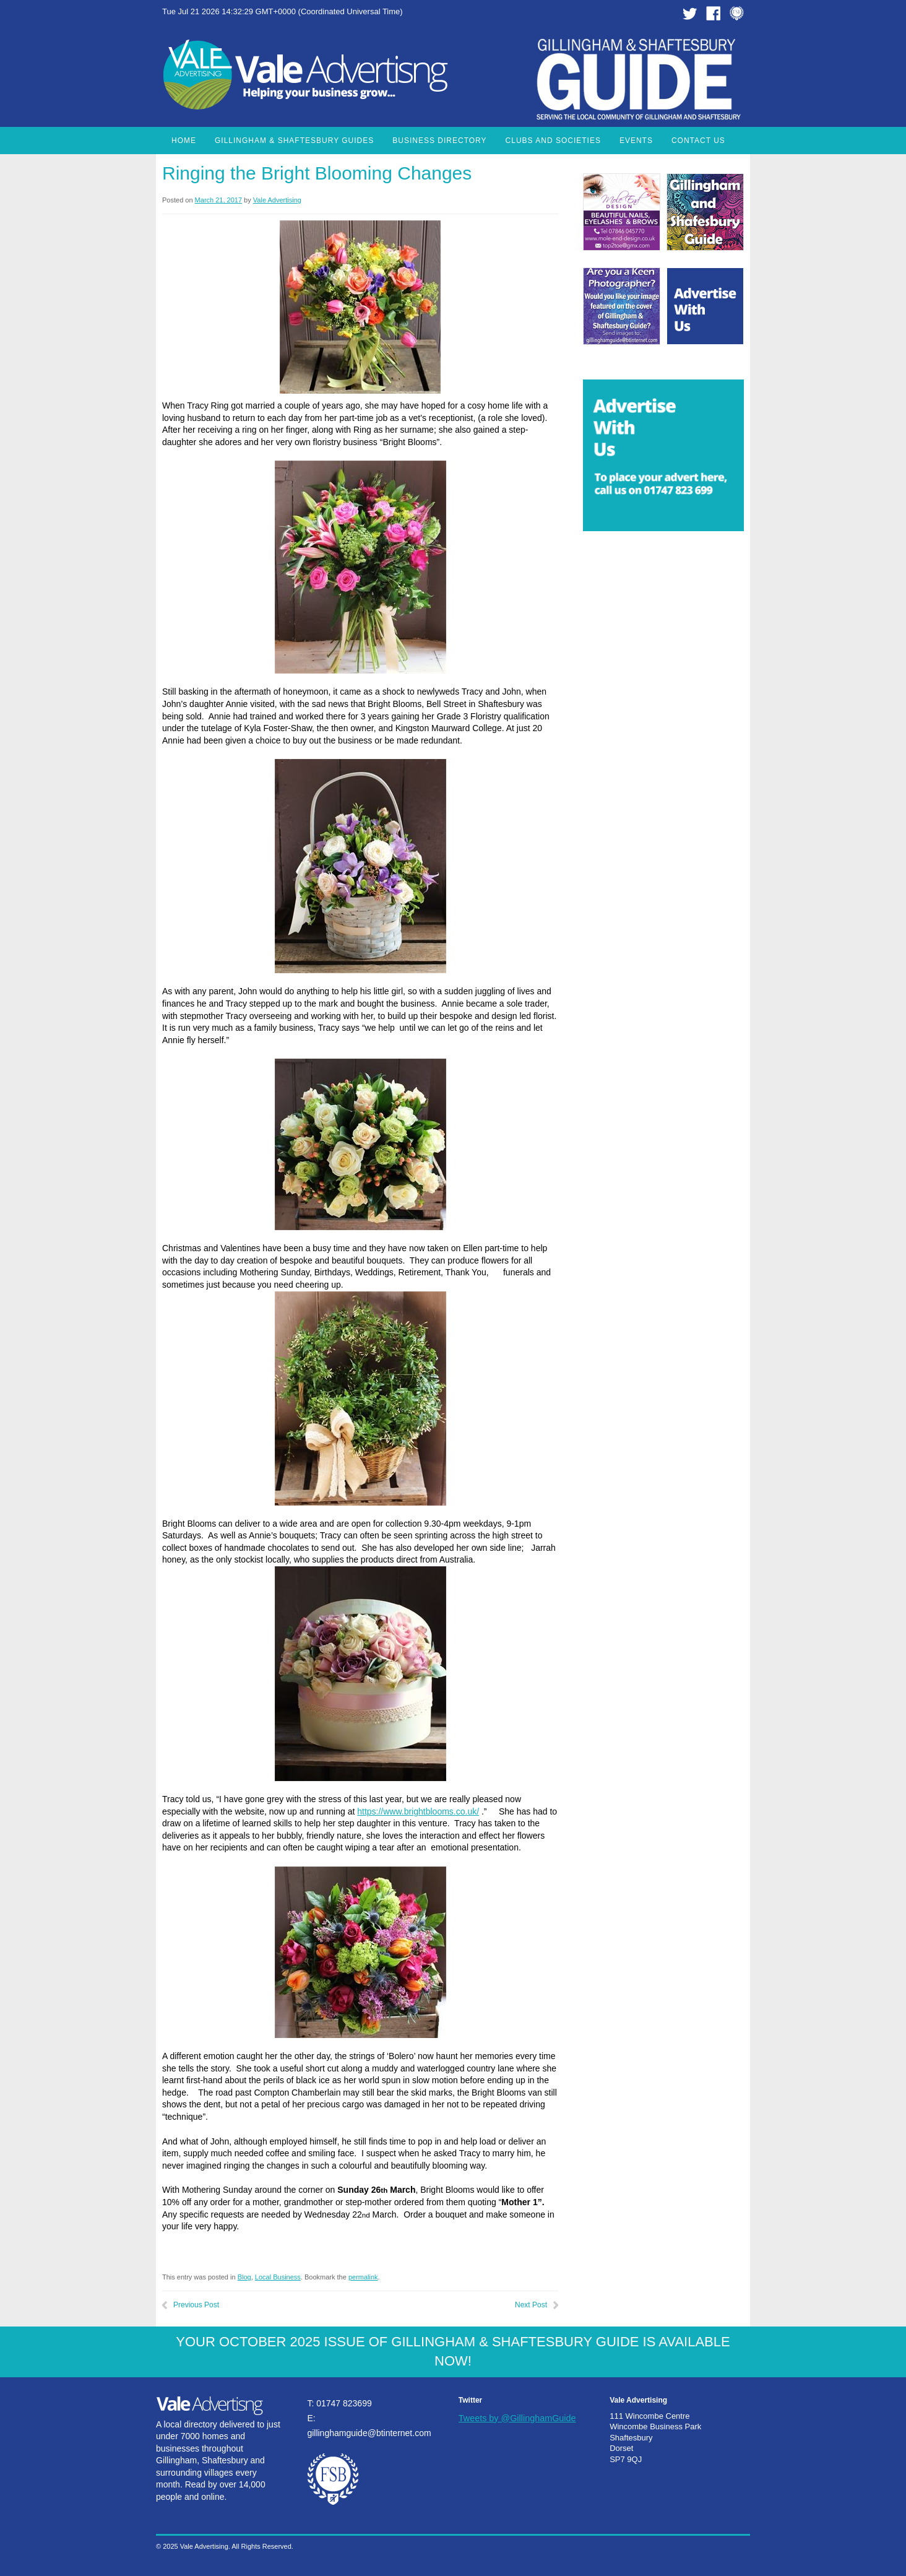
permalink (363, 2277)
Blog (244, 2277)
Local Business (278, 2277)
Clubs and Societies (553, 140)
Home (183, 140)
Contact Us (698, 140)
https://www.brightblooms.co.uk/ (418, 1811)
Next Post (531, 2305)
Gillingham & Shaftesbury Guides (294, 140)
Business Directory (439, 140)
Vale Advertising (277, 200)
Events (636, 140)
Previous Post (196, 2305)
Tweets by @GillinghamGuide (517, 2418)
